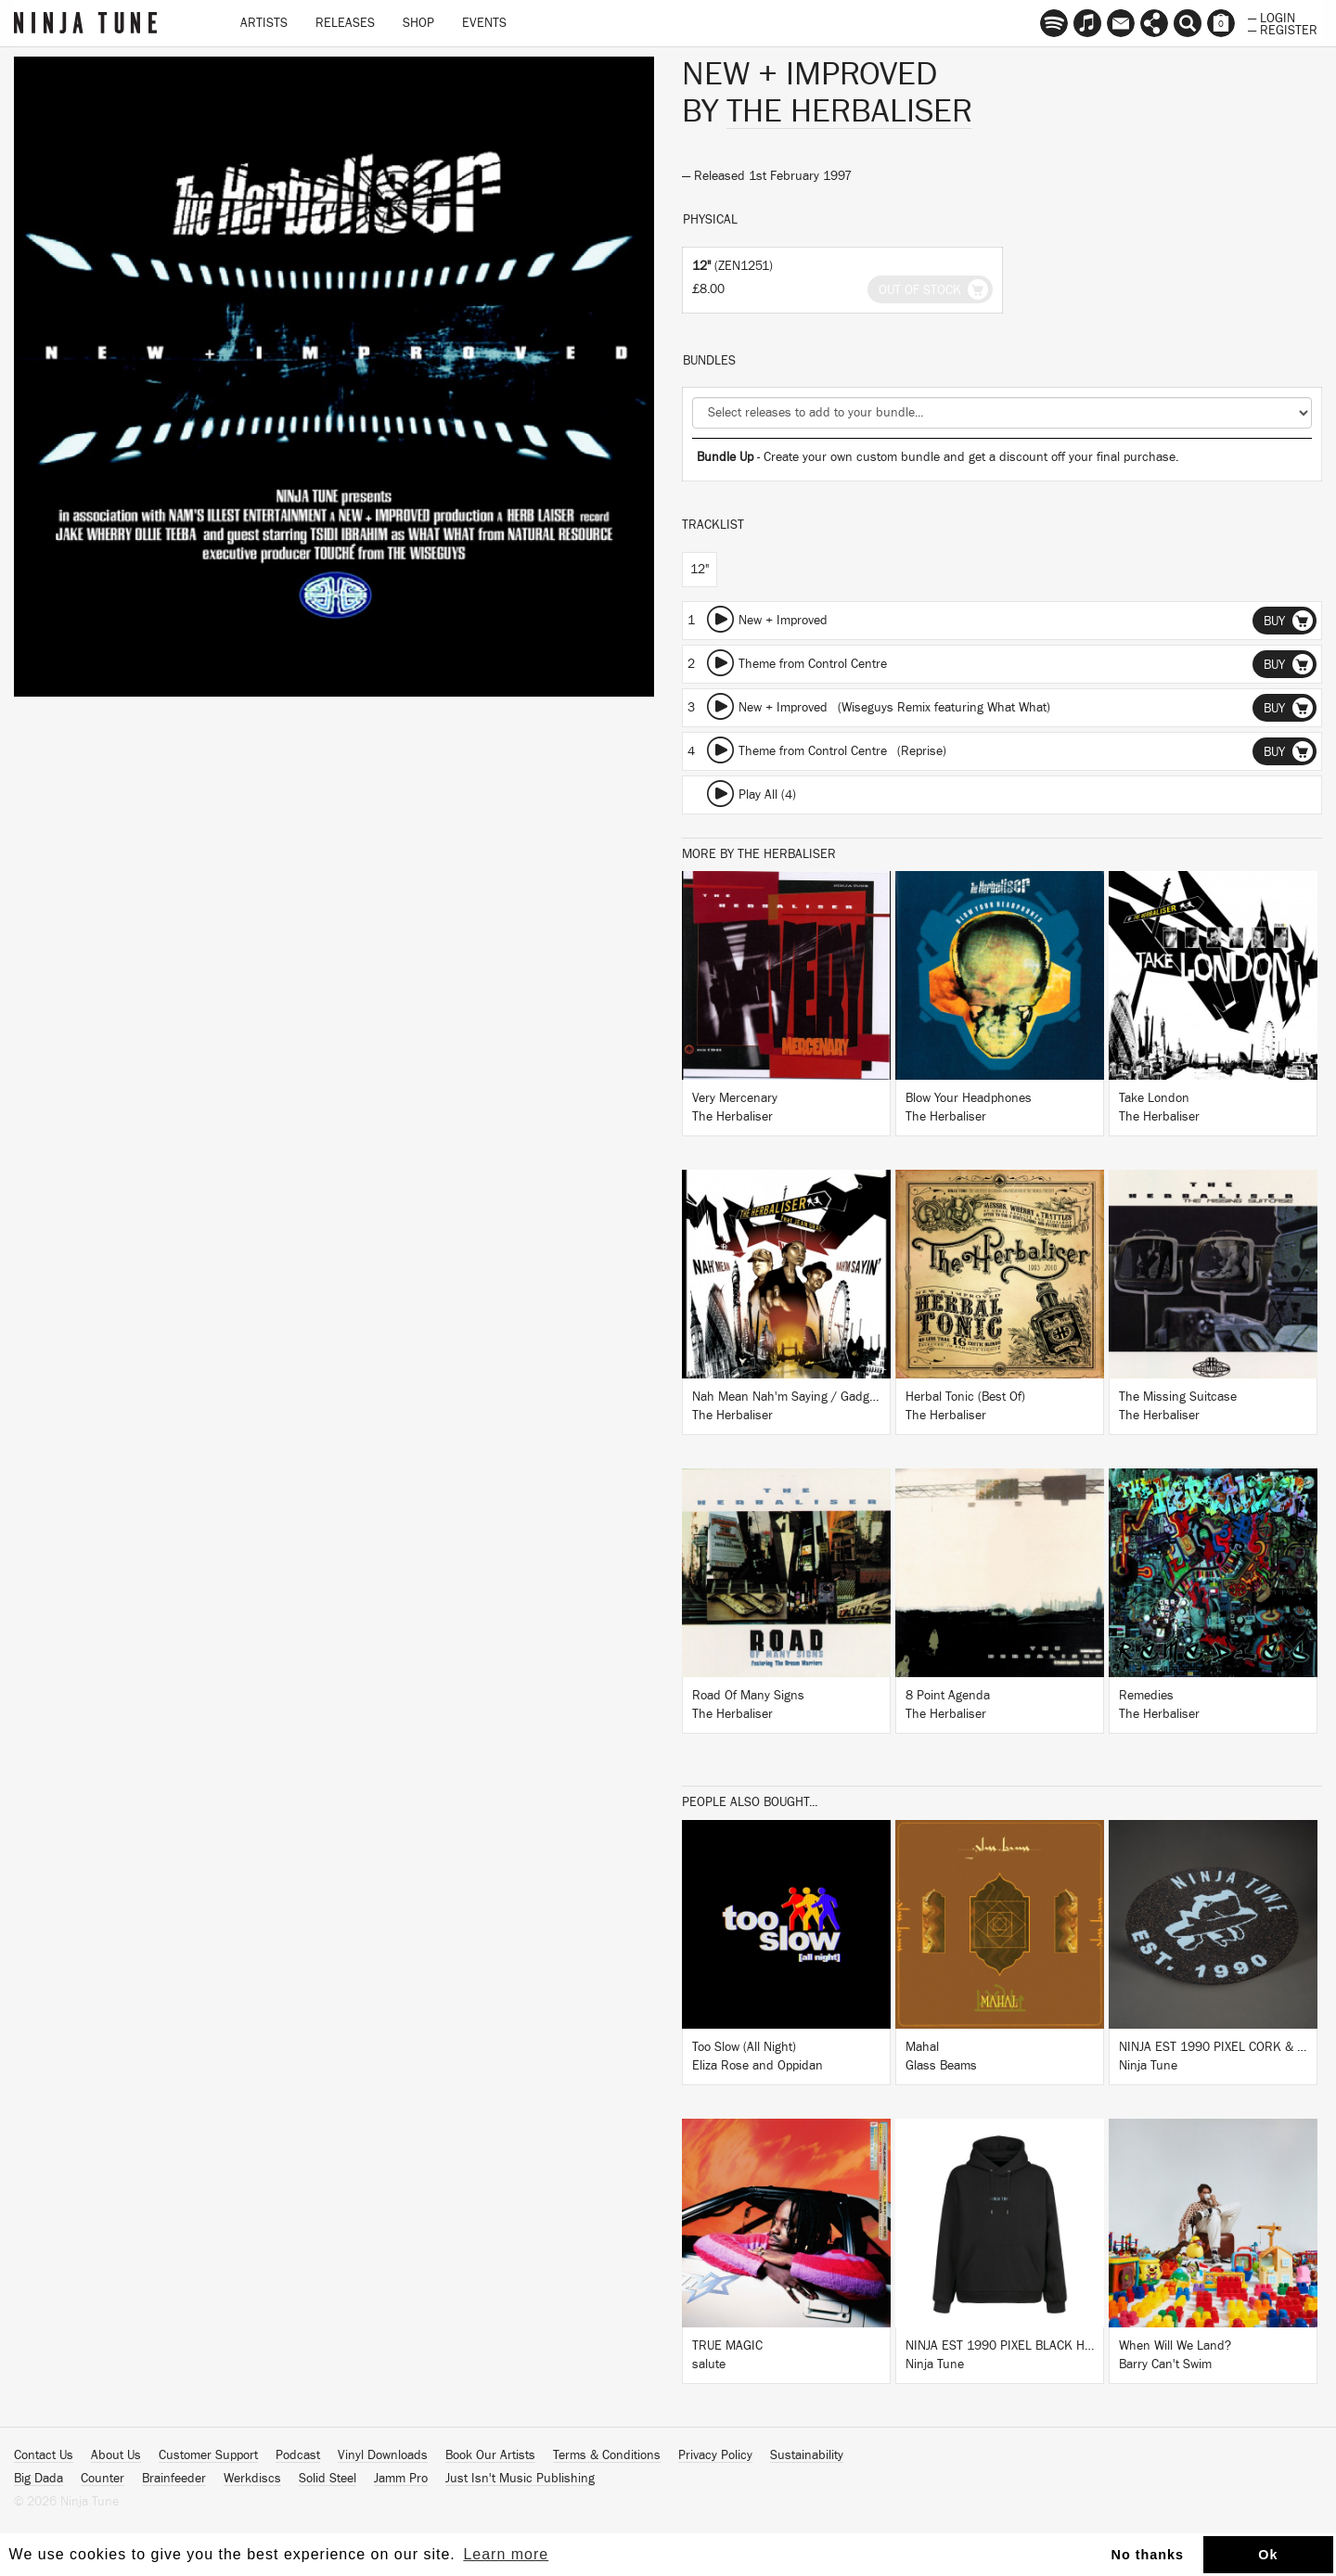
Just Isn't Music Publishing (520, 2478)
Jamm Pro (401, 2478)
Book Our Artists (490, 2455)
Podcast (298, 2455)
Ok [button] (1268, 2554)
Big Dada (38, 2478)
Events (484, 23)
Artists (264, 23)
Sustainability (806, 2455)
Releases (345, 23)
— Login (1271, 16)
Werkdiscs (252, 2478)
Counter (102, 2478)
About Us (116, 2455)
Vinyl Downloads (383, 2455)
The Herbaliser (849, 111)
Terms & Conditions (607, 2455)
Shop (418, 23)
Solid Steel (327, 2478)
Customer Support (208, 2455)
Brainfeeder (174, 2478)
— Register (1282, 28)
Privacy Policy (715, 2455)
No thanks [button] (1148, 2554)
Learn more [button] (505, 2554)
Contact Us (43, 2455)
